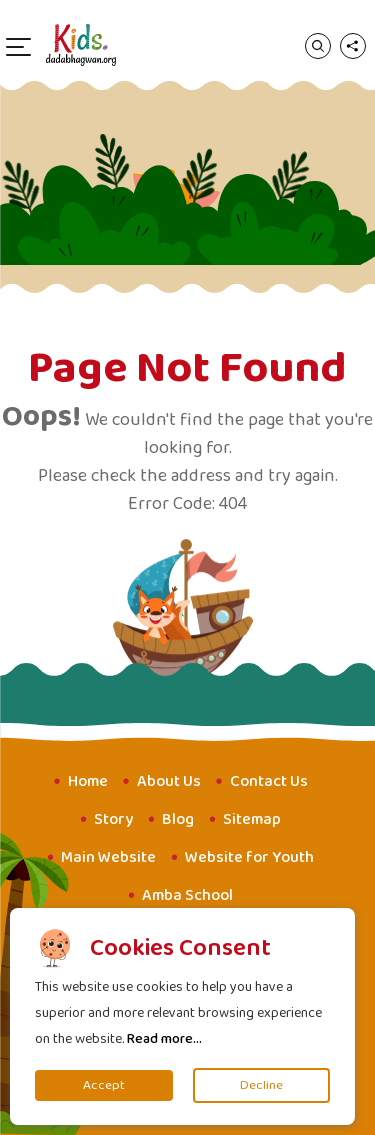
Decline (261, 1085)
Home (88, 781)
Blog (178, 819)
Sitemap (252, 819)
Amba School (187, 895)
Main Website (108, 857)
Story (113, 819)
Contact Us (269, 781)
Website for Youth (249, 857)
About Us (169, 781)
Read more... (164, 1039)
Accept (104, 1085)
